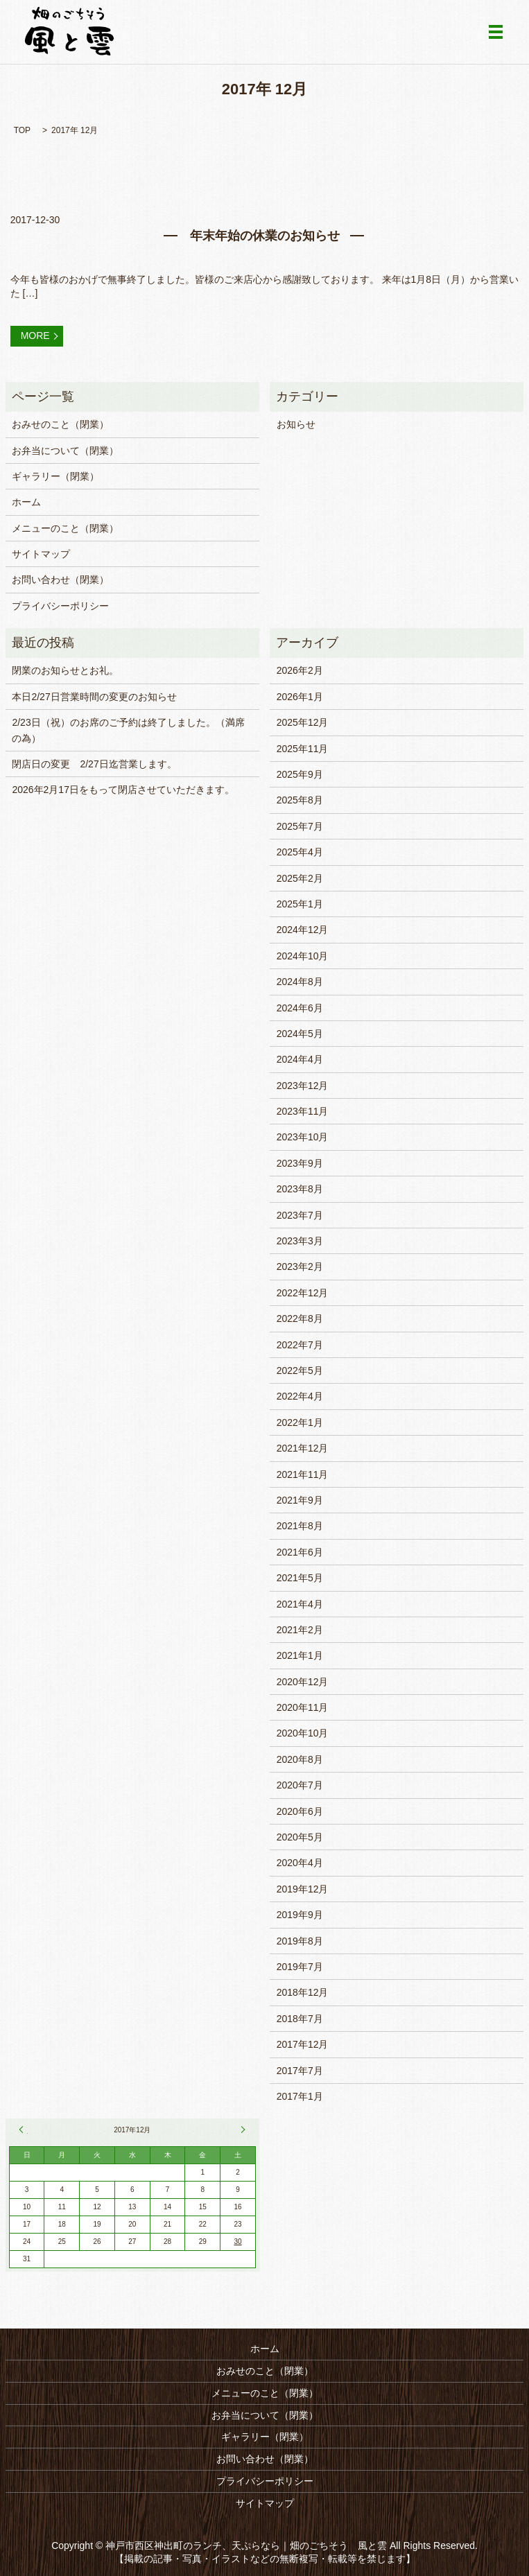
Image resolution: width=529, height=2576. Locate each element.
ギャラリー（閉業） (55, 476)
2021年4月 (300, 1604)
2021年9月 (300, 1500)
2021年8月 (300, 1525)
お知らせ (296, 424)
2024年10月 (303, 955)
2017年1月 (300, 2096)
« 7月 (23, 2129)
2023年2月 (300, 1266)
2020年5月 (300, 1837)
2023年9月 (300, 1163)
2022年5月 (300, 1370)
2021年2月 (300, 1629)
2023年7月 (300, 1215)
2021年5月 (300, 1577)
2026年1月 (300, 696)
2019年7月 (300, 1966)
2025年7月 (300, 826)
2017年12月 (303, 2044)
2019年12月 (303, 1889)
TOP (22, 130)
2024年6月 (300, 1007)
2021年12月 (303, 1448)
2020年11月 (303, 1707)
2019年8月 (300, 1941)
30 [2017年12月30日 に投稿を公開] (238, 2241)
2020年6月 (300, 1811)
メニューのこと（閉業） (65, 528)
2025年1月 (300, 904)
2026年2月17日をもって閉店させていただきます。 (123, 789)
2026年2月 (300, 670)
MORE (35, 335)
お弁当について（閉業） (65, 450)
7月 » (241, 2129)
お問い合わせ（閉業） (60, 579)
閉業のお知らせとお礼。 (65, 670)
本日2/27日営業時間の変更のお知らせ (94, 696)
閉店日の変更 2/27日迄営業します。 (94, 763)
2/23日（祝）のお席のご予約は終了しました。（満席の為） (128, 730)
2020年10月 (303, 1733)
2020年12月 (303, 1681)
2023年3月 (300, 1240)
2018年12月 (303, 1992)
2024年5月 (300, 1033)
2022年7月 (300, 1344)
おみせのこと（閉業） (60, 424)
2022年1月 (300, 1422)
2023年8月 (300, 1188)
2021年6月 (300, 1552)
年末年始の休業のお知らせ (265, 236)
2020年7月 (300, 1785)
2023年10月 (303, 1136)
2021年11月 (303, 1474)
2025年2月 (300, 878)
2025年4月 (300, 852)
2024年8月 (300, 981)
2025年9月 (300, 774)
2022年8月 (300, 1318)
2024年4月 (300, 1059)
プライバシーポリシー (60, 605)
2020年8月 (300, 1759)
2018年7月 (300, 2018)
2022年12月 (303, 1292)
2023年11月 (303, 1111)
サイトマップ (41, 553)
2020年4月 (300, 1862)
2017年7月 (300, 2070)
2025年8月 (300, 800)
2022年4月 (300, 1396)
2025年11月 (303, 748)
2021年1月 (300, 1655)
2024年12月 (303, 929)
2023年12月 (303, 1085)
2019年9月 (300, 1914)
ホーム (26, 501)
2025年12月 (303, 722)
